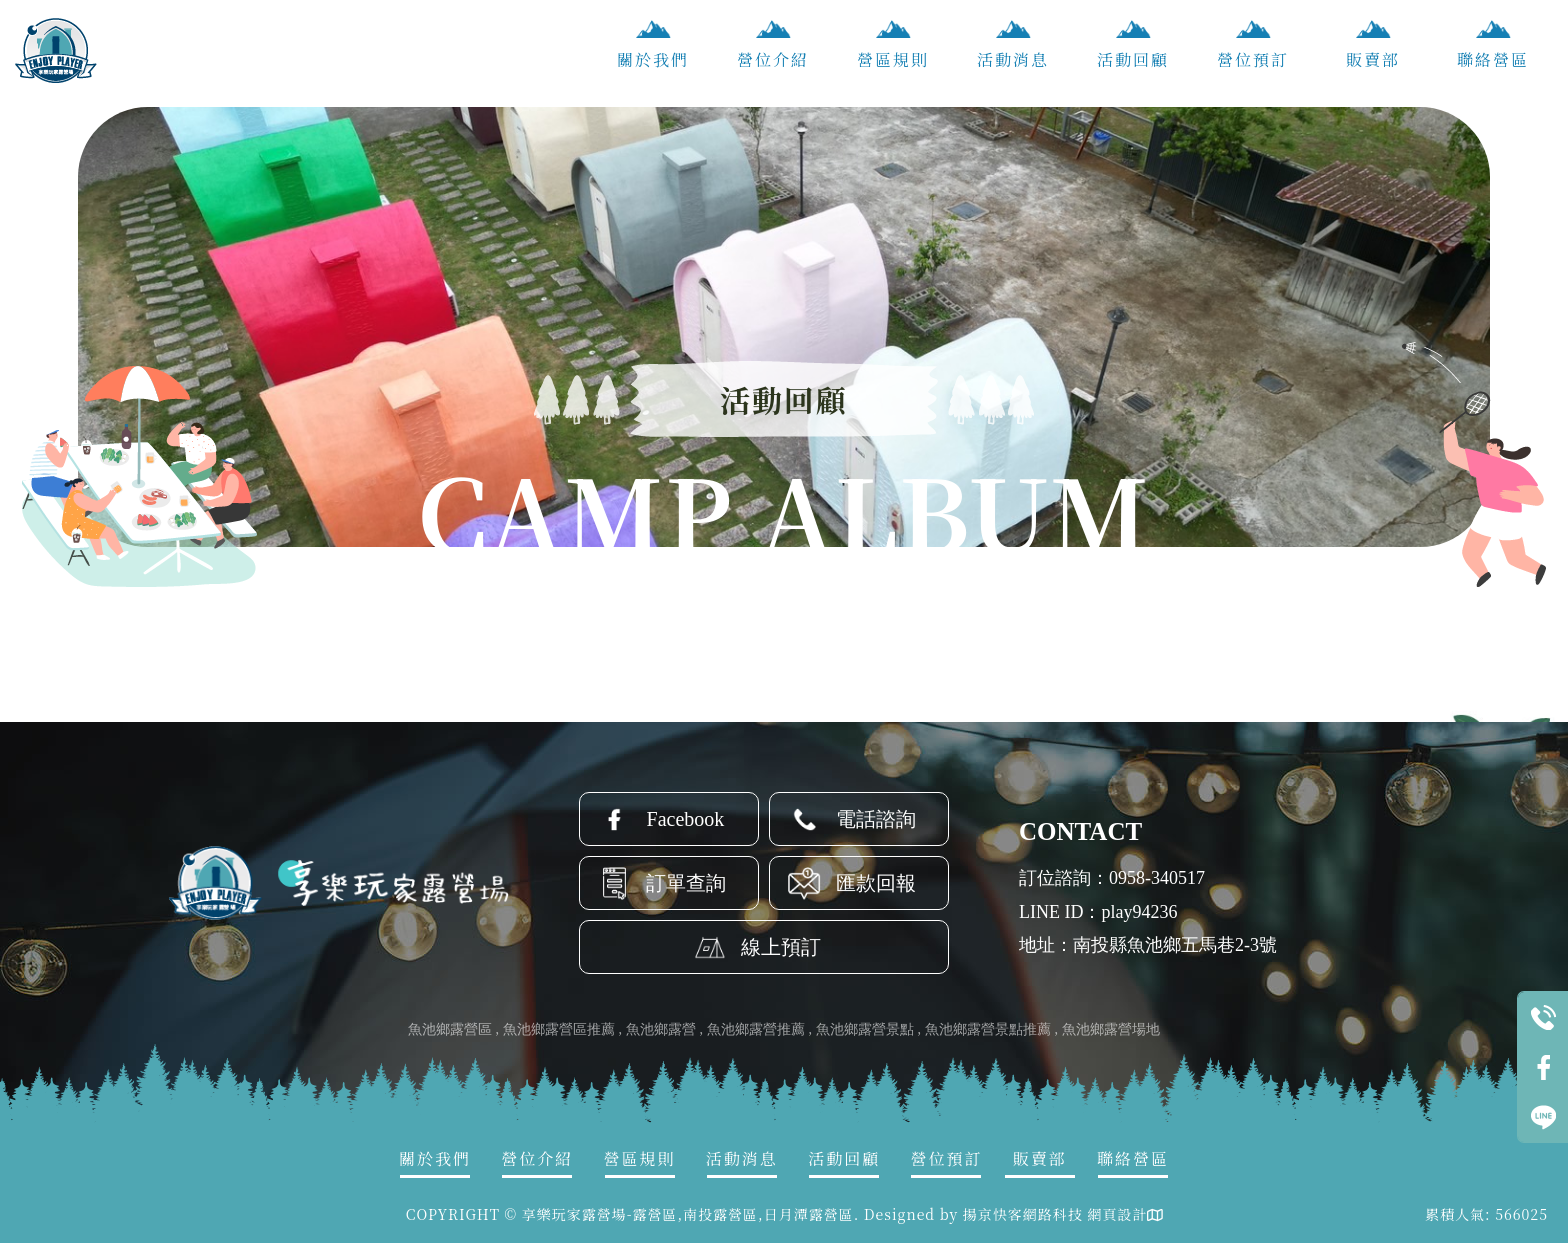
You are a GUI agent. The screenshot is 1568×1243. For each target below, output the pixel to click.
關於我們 (653, 59)
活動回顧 (1133, 59)
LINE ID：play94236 (1098, 912)
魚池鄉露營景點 (865, 1029)
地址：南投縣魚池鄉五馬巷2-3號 (1148, 945)
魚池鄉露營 (661, 1029)
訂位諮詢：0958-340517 (1112, 878)
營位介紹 (773, 59)
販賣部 (1373, 59)
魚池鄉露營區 (450, 1029)
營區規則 (893, 59)
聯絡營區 (1493, 59)
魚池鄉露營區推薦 (559, 1029)
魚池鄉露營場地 (1111, 1029)
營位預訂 (1253, 59)
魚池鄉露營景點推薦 (988, 1029)
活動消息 (1013, 59)
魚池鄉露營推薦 (756, 1029)
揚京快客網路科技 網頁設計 (1055, 1214)
